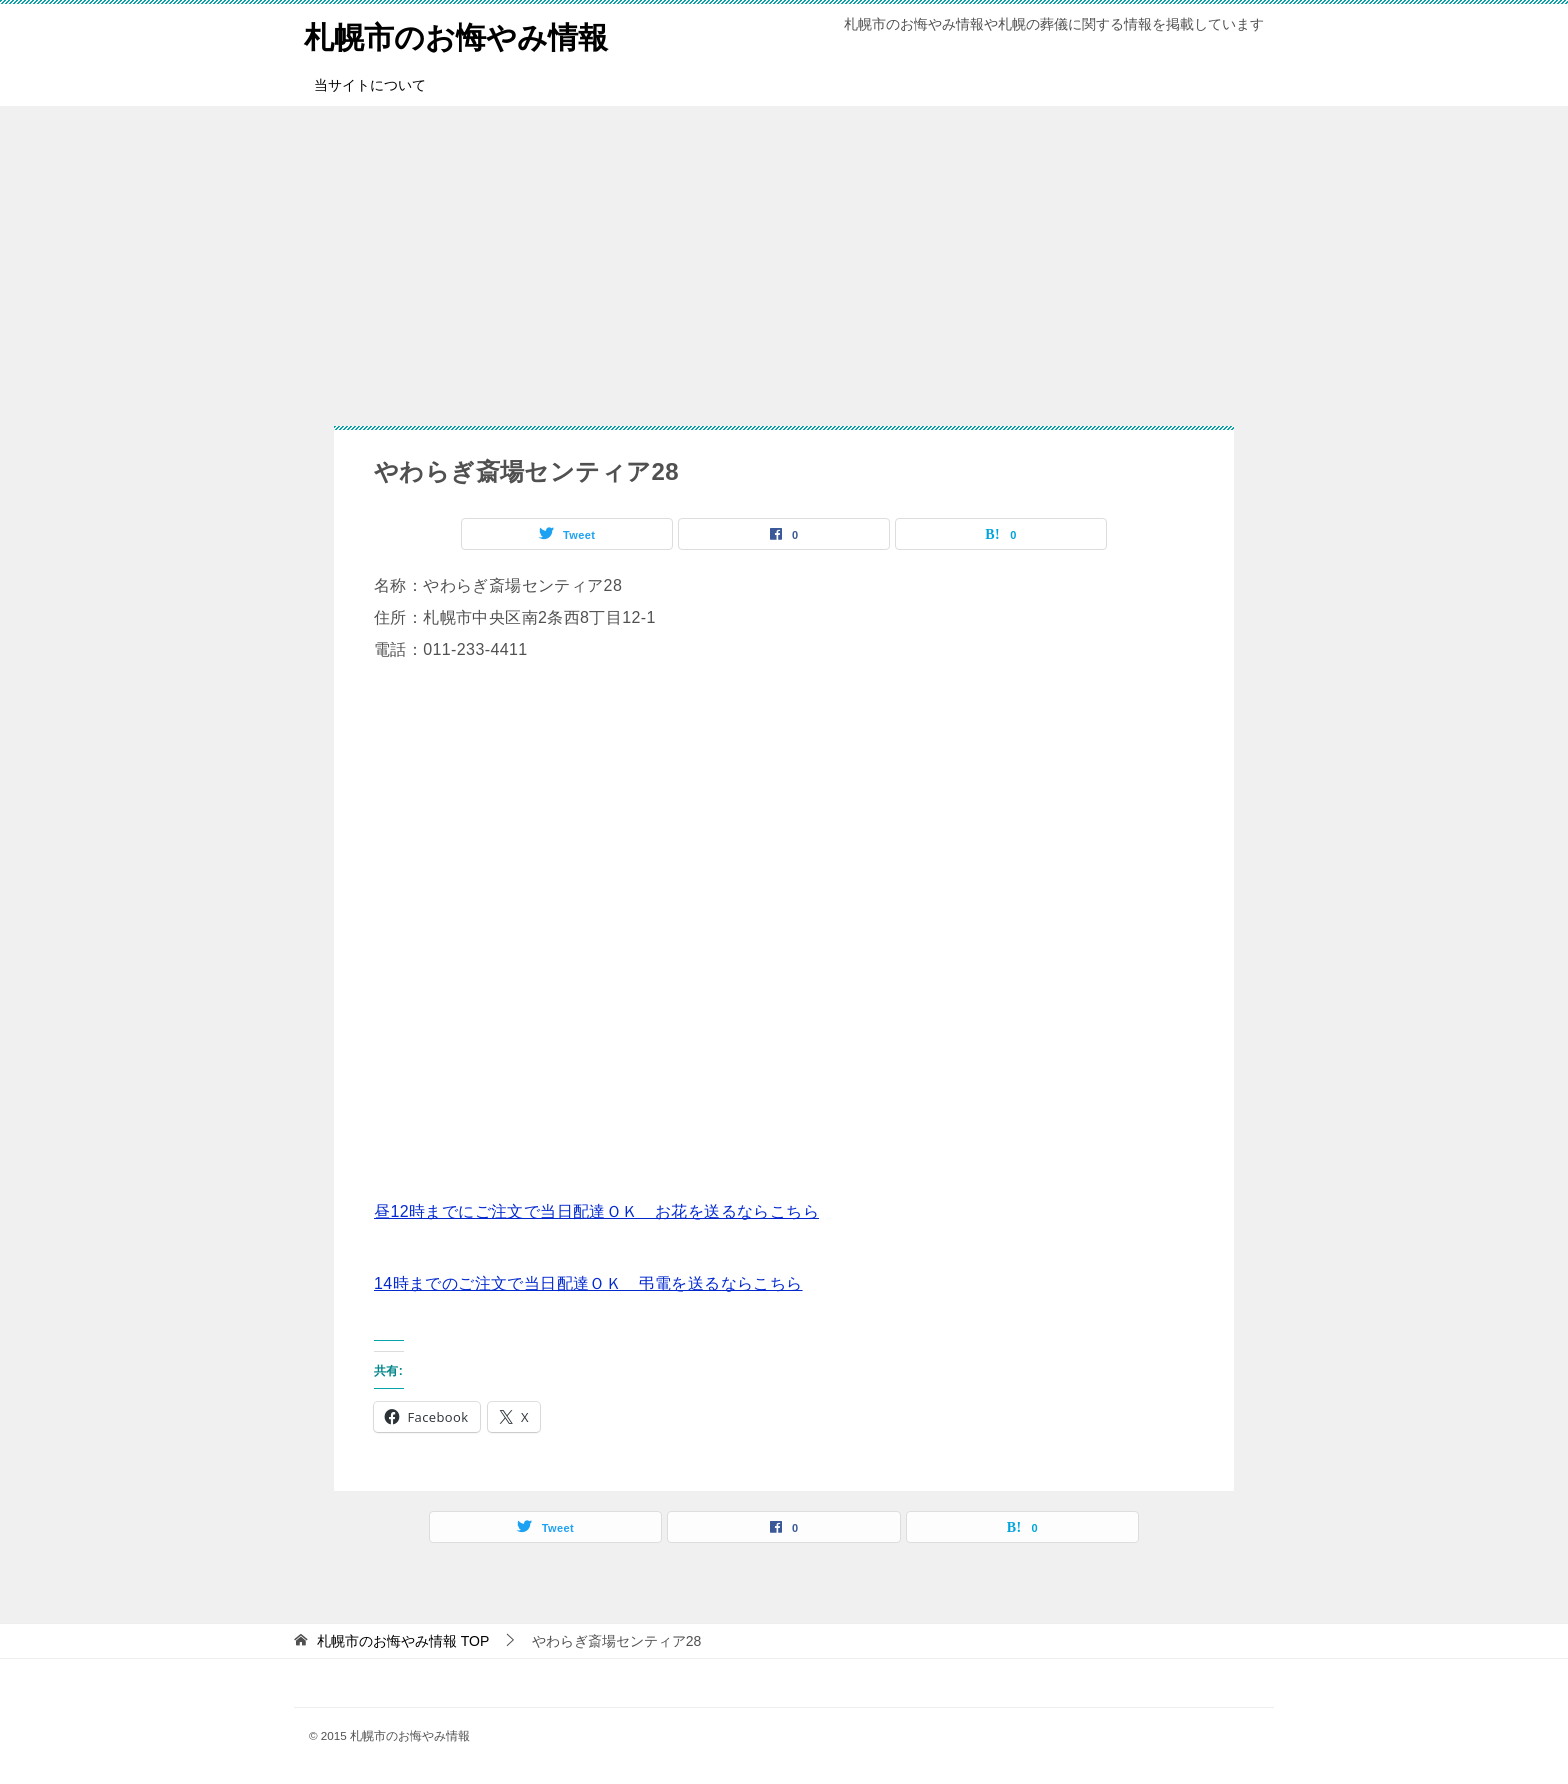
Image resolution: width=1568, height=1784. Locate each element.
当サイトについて (370, 85)
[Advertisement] (784, 256)
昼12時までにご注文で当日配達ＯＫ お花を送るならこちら (596, 1211)
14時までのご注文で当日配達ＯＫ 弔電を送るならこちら (588, 1283)
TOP (403, 1641)
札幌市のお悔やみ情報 (456, 34)
